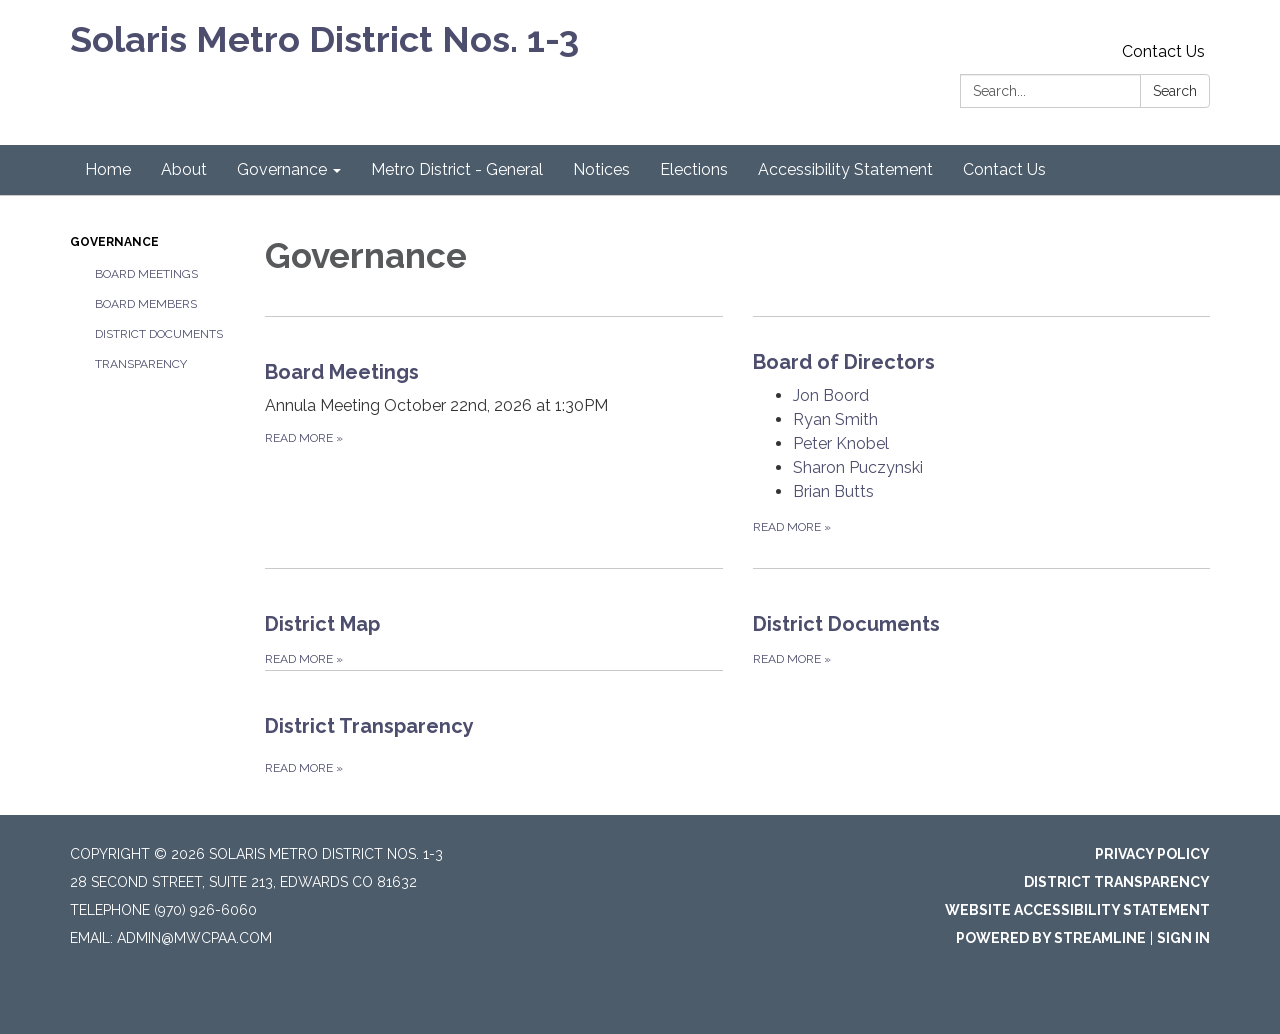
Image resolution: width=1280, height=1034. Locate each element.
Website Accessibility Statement (1077, 910)
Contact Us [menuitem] (1004, 169)
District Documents (159, 334)
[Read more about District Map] (494, 619)
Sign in (1183, 938)
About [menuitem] (184, 169)
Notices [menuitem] (601, 169)
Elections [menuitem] (694, 169)
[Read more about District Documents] (982, 619)
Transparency (141, 364)
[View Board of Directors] (982, 362)
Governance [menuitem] (282, 169)
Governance (114, 242)
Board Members (146, 304)
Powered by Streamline (1051, 938)
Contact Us (1163, 51)
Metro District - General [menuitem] (457, 169)
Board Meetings (146, 274)
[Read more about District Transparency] (494, 724)
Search (1175, 91)
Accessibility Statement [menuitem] (845, 169)
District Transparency (1117, 882)
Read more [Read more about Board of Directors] (792, 527)
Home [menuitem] (108, 169)
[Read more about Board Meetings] (494, 442)
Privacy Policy (1152, 854)
